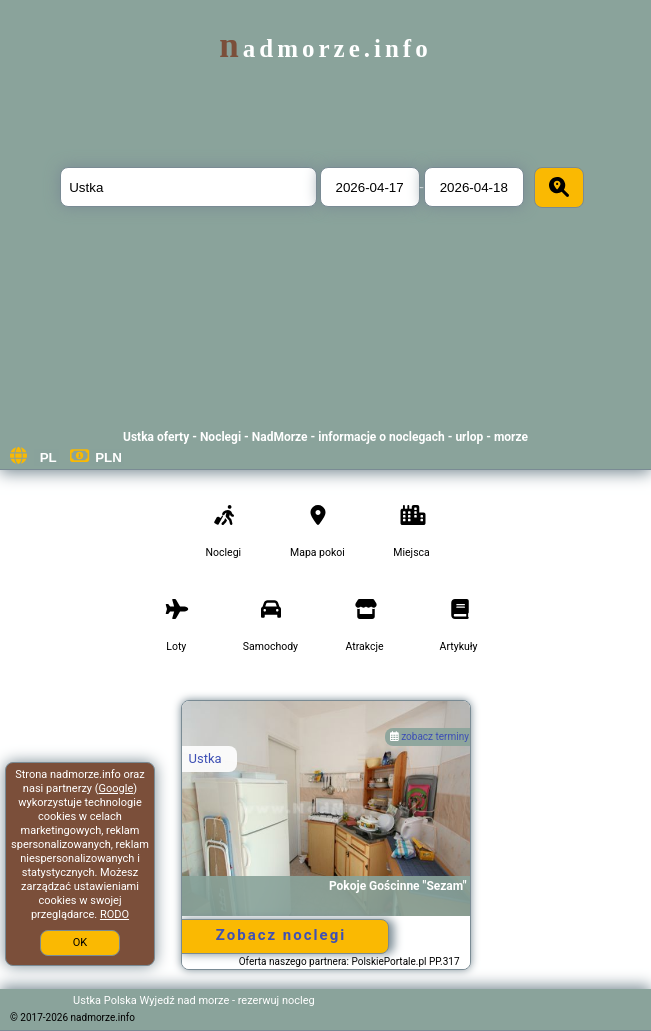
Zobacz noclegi (281, 935)
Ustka (205, 758)
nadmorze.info (325, 48)
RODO (114, 914)
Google (116, 788)
